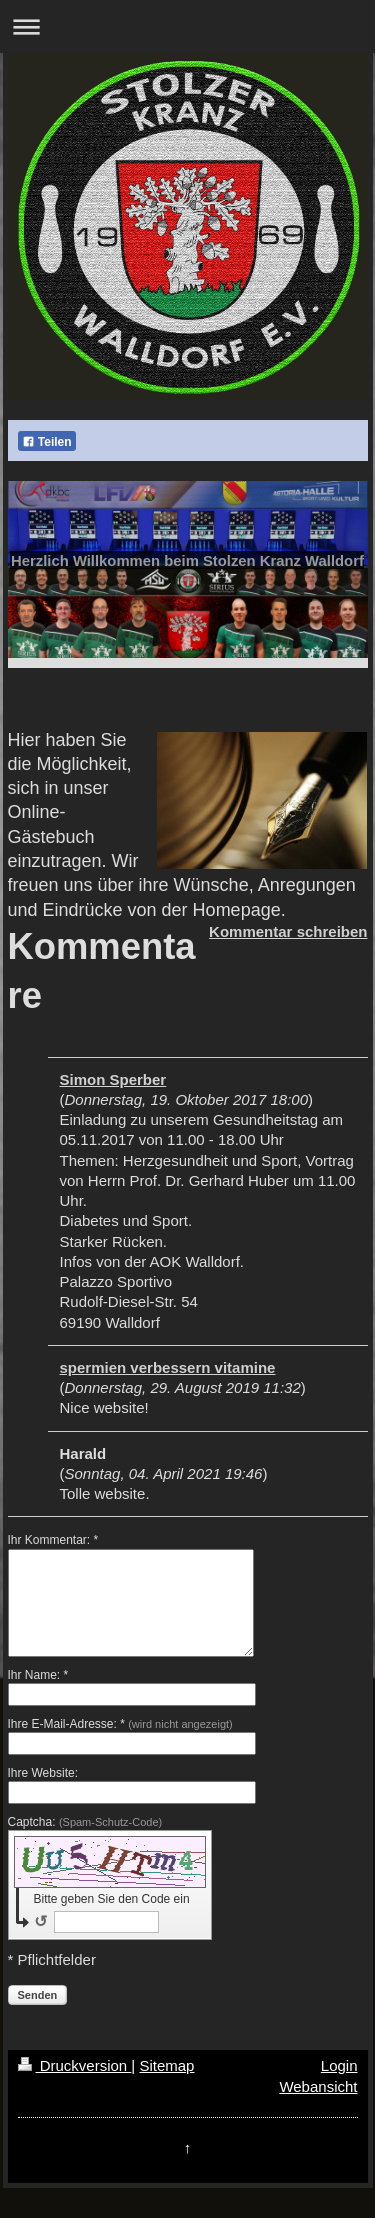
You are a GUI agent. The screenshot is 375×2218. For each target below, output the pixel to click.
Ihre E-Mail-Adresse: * (120, 1724)
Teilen (47, 442)
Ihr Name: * (38, 1675)
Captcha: (85, 1822)
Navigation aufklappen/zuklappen (187, 26)
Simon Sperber (113, 1079)
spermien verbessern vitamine (168, 1367)
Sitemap (166, 2065)
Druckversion (75, 2065)
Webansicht (318, 2086)
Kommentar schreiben (288, 931)
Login (339, 2065)
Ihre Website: (43, 1773)
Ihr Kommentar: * (53, 1540)
